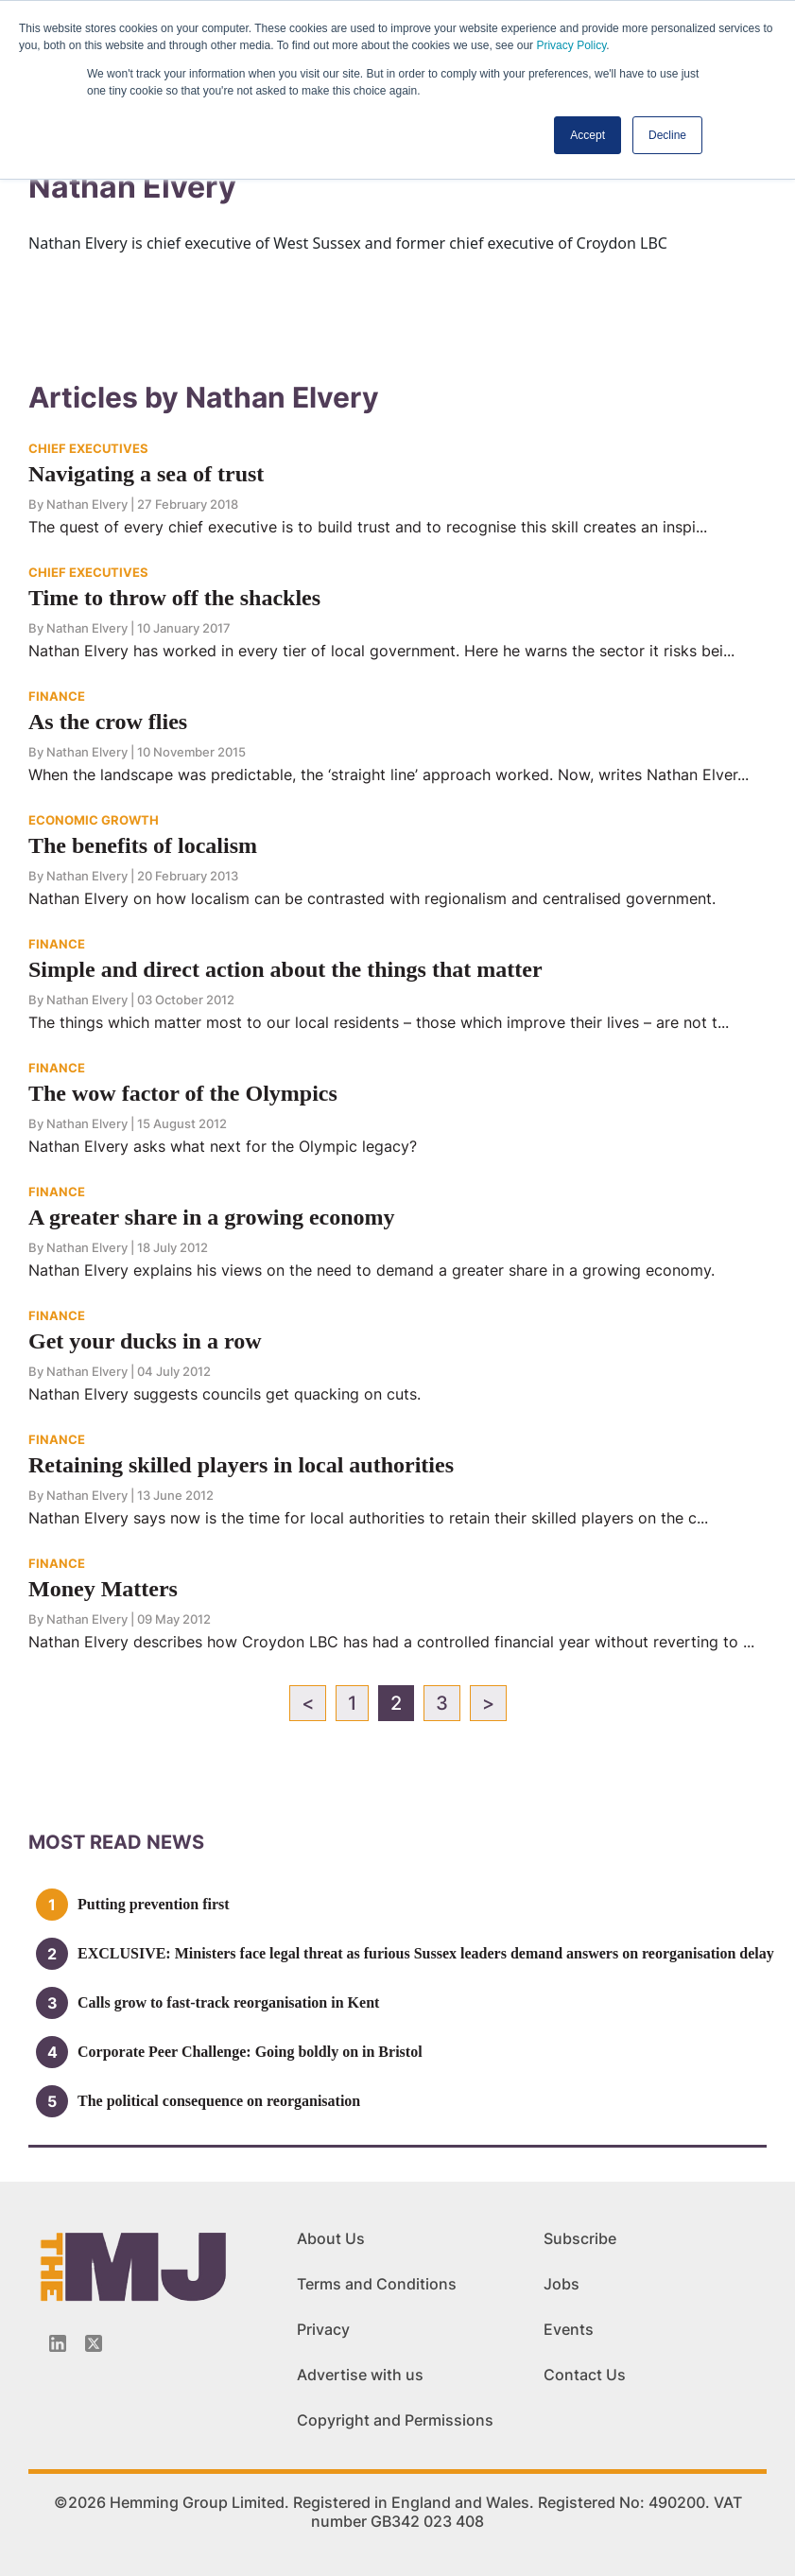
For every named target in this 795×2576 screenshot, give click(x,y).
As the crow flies (107, 721)
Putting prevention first (154, 1904)
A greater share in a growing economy (211, 1217)
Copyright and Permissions (395, 2420)
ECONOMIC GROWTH (93, 819)
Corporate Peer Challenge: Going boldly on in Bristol (250, 2052)
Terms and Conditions (377, 2283)
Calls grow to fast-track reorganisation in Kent (228, 2002)
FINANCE (56, 696)
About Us (331, 2238)
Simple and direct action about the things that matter (285, 969)
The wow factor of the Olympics (182, 1093)
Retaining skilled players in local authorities (241, 1465)
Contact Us (585, 2374)
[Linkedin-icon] (57, 2343)
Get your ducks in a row (144, 1341)
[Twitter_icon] (93, 2343)
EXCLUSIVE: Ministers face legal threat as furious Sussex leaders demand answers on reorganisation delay (426, 1953)
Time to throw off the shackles (174, 597)
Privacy (323, 2329)
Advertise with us (360, 2374)
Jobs (561, 2283)
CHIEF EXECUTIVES (88, 448)
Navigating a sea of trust (146, 473)
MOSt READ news (116, 1842)
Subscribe (580, 2238)
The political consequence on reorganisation (219, 2101)
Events (569, 2329)
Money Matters (103, 1588)
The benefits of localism (142, 845)
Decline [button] (667, 135)
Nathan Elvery (87, 504)
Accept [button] (587, 135)
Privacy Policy (571, 45)
